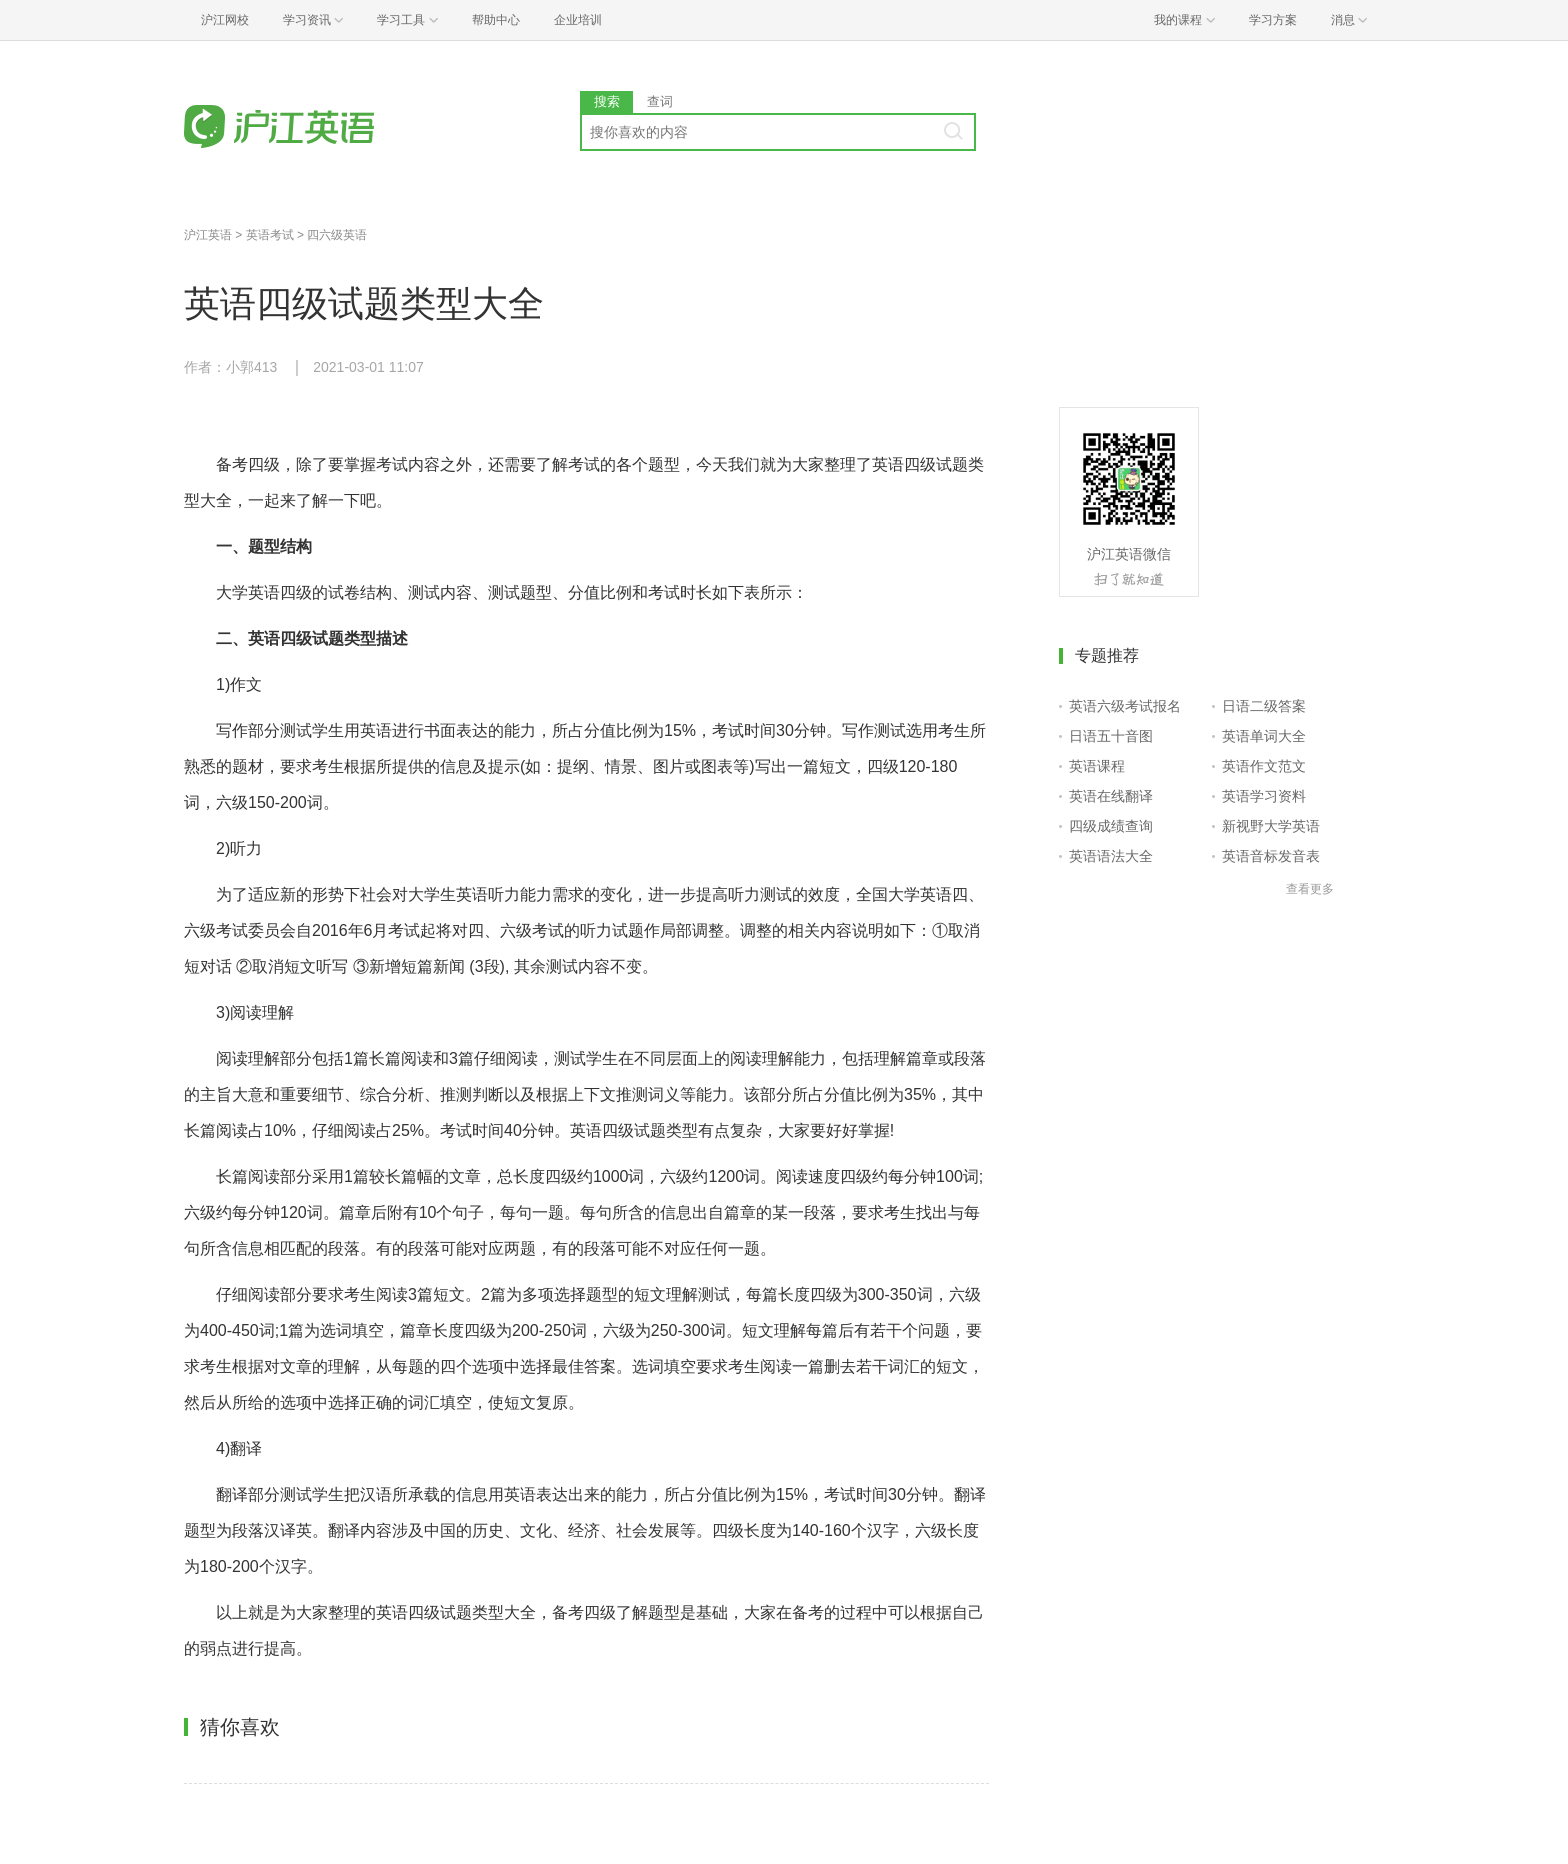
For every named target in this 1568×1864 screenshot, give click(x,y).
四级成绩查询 (1111, 826)
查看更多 (1310, 889)
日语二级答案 (1264, 706)
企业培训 (578, 20)
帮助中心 (496, 20)
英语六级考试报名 (1125, 706)
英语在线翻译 (1111, 796)
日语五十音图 (1111, 736)
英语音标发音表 (1271, 856)
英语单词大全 (1264, 736)
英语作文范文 (1264, 766)
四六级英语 (337, 235)
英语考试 (270, 235)
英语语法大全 (1111, 856)
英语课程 (1097, 766)
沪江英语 (208, 235)
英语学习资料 (1264, 796)
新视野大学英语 (1271, 826)
